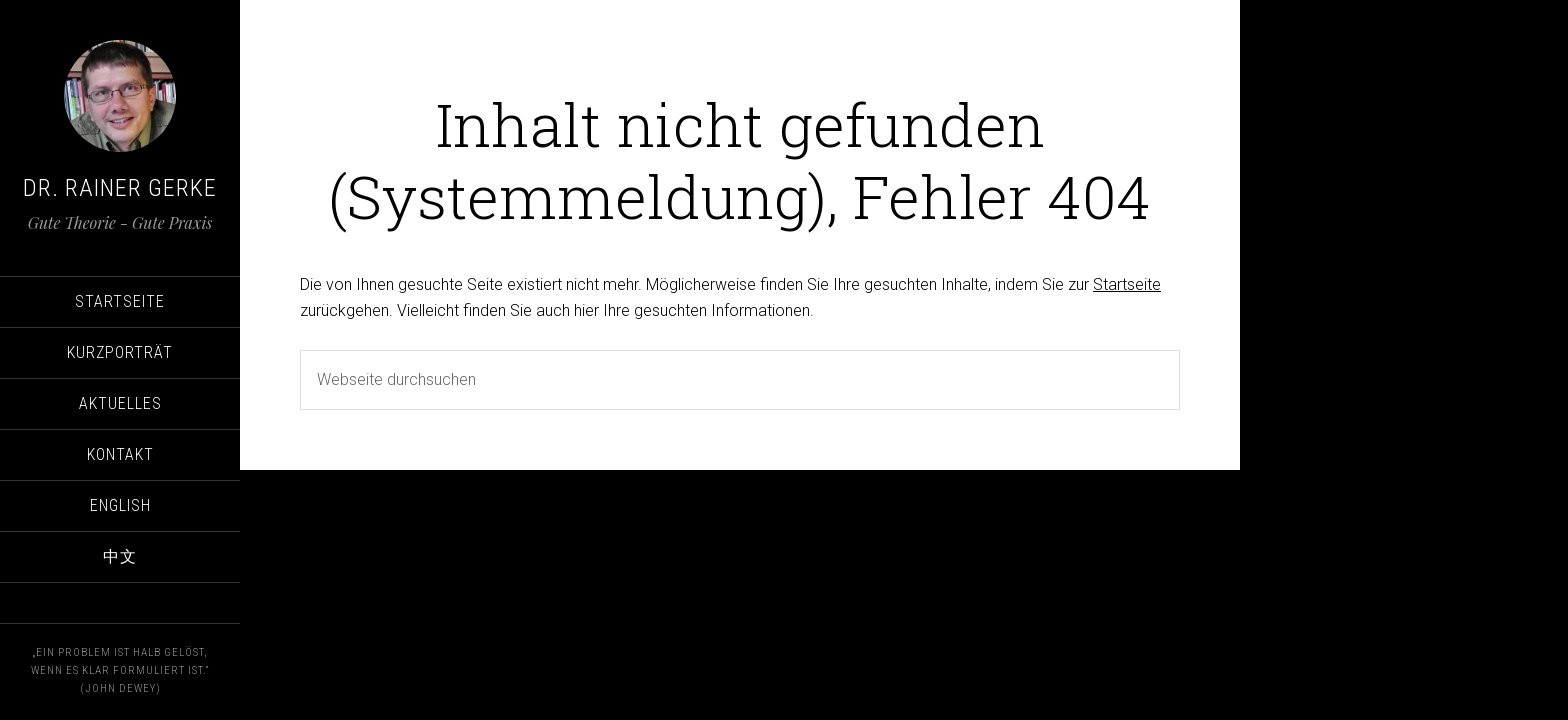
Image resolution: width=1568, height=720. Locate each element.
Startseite (1127, 284)
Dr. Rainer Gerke (120, 188)
